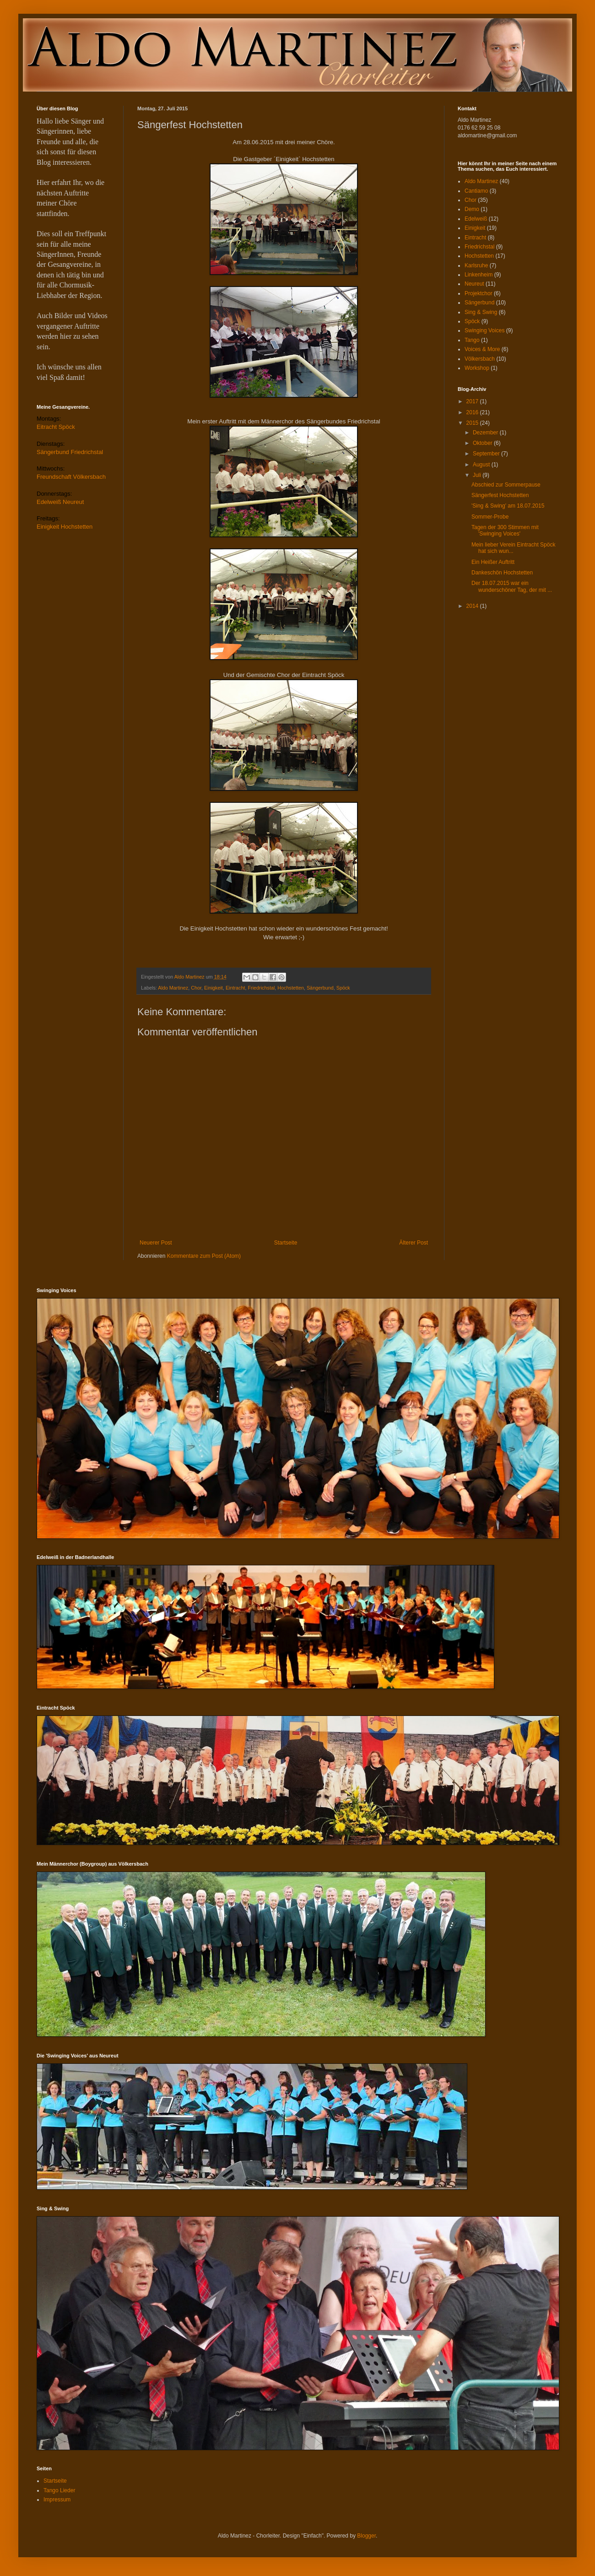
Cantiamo (476, 191)
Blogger (366, 2536)
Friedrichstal (261, 987)
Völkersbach (480, 359)
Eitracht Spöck (56, 426)
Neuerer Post (156, 1242)
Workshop (477, 368)
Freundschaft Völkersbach (71, 476)
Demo (472, 209)
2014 (473, 606)
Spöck (343, 987)
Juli (477, 475)
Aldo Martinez (173, 987)
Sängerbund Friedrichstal (70, 452)
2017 (473, 401)
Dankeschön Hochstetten (502, 572)
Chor (196, 987)
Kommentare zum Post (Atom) (204, 1256)
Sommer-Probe (489, 517)
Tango (472, 340)
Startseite (286, 1242)
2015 (473, 423)
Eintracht (235, 987)
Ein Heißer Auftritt (492, 562)
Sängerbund (320, 987)
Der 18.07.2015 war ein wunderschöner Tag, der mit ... (511, 586)
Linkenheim (478, 274)
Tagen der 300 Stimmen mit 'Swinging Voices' (505, 530)
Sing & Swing (481, 312)
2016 (473, 412)
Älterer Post (413, 1242)
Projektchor (478, 293)
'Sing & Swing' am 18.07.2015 (507, 506)
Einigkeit (213, 987)
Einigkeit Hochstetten (64, 526)
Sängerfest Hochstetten (500, 495)
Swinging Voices (484, 330)
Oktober (483, 443)
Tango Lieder (59, 2490)
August (482, 464)
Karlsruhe (476, 265)
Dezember (486, 432)
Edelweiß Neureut (60, 501)
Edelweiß (476, 219)
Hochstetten (290, 987)
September (487, 453)
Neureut (474, 284)
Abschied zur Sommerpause (506, 485)
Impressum (56, 2499)
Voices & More (482, 349)
